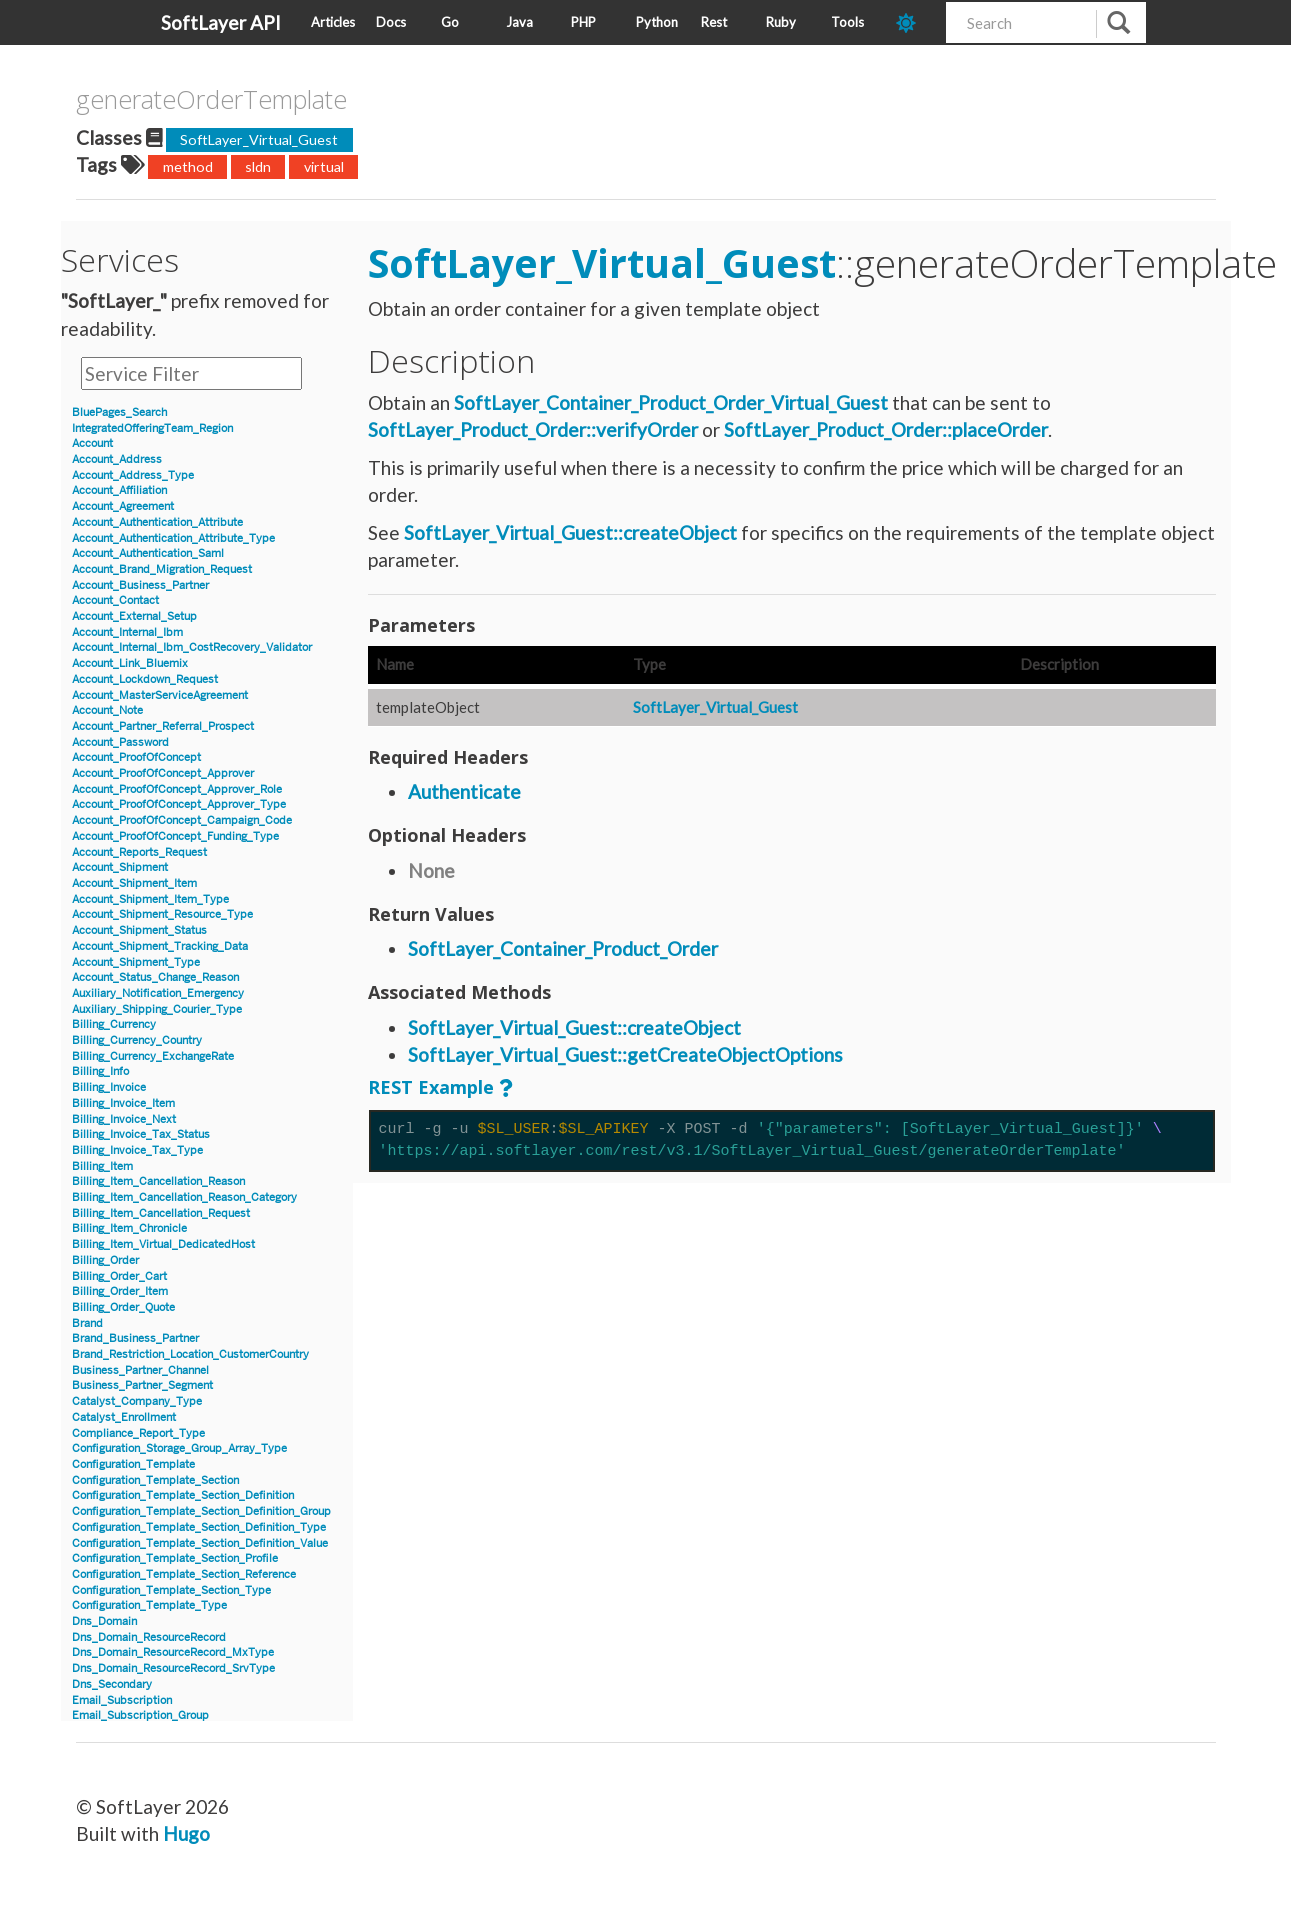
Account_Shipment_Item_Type (150, 899)
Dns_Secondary (112, 1684)
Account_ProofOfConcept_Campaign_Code (182, 820)
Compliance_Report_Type (138, 1433)
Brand (87, 1323)
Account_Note (107, 710)
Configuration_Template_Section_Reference (184, 1574)
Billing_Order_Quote (123, 1307)
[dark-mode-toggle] (913, 22)
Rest (714, 22)
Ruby (781, 22)
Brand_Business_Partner (135, 1338)
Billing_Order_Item (120, 1291)
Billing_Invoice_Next (124, 1119)
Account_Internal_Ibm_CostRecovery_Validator (192, 647)
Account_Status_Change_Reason (155, 977)
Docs (391, 22)
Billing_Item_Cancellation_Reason (158, 1181)
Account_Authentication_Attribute (157, 522)
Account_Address (117, 459)
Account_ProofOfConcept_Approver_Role (177, 789)
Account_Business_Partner (140, 585)
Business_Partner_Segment (142, 1385)
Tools (847, 22)
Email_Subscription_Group (140, 1715)
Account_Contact (115, 600)
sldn (258, 166)
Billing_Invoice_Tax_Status (141, 1134)
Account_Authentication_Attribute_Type (173, 538)
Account (92, 443)
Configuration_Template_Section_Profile (175, 1558)
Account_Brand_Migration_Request (162, 569)
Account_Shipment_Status (139, 930)
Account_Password (120, 742)
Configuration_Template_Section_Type (171, 1590)
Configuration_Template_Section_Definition (183, 1495)
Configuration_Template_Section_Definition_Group (201, 1511)
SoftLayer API (221, 22)
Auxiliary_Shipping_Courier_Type (157, 1009)
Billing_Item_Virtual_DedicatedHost (163, 1244)
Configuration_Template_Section (155, 1480)
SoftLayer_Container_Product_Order (563, 948)
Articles (333, 22)
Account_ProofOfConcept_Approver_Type (179, 804)
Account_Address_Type (133, 475)
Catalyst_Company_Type (137, 1401)
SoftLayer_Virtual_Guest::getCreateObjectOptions (625, 1054)
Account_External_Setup (134, 616)
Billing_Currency (114, 1024)
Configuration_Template (133, 1464)
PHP (583, 22)
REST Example (431, 1087)
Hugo (186, 1833)
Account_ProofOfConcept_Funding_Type (175, 836)
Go (450, 22)
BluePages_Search (119, 412)
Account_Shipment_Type (136, 962)
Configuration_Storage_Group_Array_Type (179, 1448)
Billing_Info (100, 1071)
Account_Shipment (120, 867)
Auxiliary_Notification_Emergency (158, 993)
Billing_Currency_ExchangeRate (153, 1056)
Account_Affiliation (119, 490)
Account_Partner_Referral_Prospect (163, 726)
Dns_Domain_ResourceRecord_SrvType (173, 1668)
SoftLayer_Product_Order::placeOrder (886, 429)
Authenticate (464, 791)
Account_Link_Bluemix (130, 663)
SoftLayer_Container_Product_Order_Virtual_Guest (671, 402)
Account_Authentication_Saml (148, 553)
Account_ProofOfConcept (136, 757)
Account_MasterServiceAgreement (160, 695)
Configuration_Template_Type (149, 1605)
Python (657, 22)
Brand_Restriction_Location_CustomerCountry (190, 1354)
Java (519, 22)
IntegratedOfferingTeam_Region (152, 428)
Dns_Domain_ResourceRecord (149, 1637)
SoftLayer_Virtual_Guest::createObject (570, 532)
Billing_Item (102, 1166)
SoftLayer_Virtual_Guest (259, 139)
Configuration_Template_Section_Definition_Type (199, 1527)
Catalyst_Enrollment (124, 1417)
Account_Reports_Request (139, 852)
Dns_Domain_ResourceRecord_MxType (173, 1652)
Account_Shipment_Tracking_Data (160, 946)
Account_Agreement (123, 506)
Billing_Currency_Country (137, 1040)
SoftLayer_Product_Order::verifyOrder (533, 429)
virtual (324, 166)
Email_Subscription (122, 1700)
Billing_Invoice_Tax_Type (137, 1150)
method (188, 166)
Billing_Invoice (109, 1087)
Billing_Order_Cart (119, 1276)
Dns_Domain (104, 1621)
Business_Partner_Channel (140, 1370)
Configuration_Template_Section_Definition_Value (200, 1543)
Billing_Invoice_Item (123, 1103)
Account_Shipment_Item (134, 883)
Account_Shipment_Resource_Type (162, 914)
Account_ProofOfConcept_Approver (163, 773)
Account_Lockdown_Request (145, 679)
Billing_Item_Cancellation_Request (161, 1213)
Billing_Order (105, 1260)
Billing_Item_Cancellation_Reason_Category (184, 1197)
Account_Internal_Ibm (127, 632)
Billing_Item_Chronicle (129, 1228)
